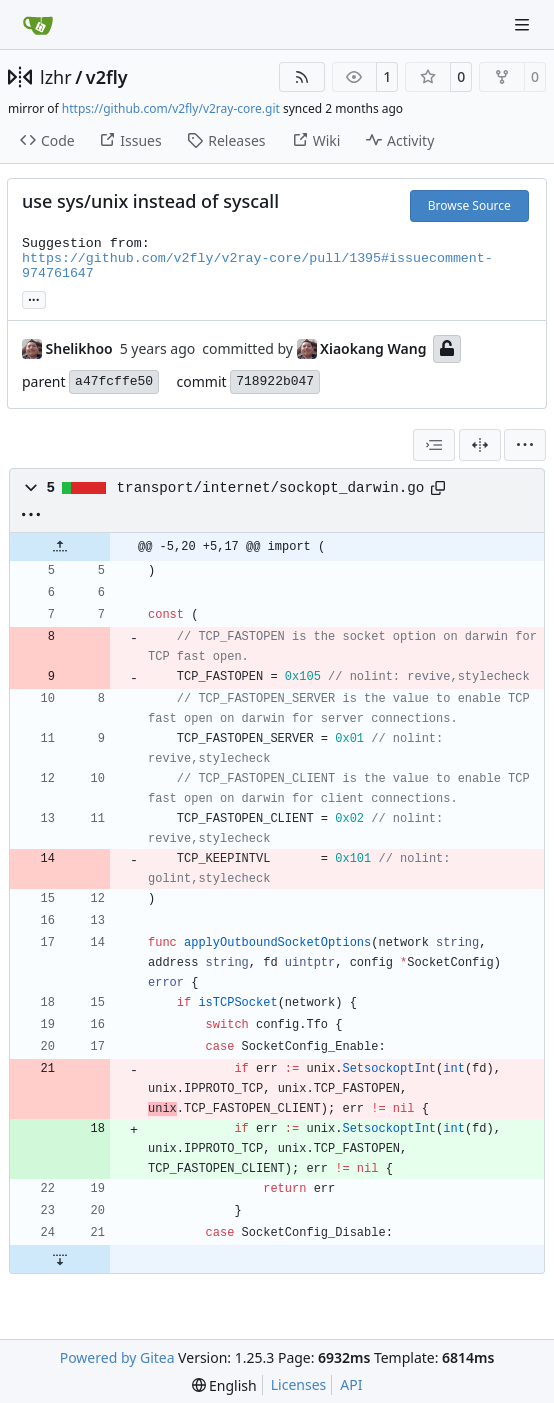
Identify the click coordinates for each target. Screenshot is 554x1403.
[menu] (525, 445)
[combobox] (434, 445)
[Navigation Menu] (524, 24)
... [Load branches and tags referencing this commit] (34, 298)
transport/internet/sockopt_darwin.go (271, 488)
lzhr (56, 77)
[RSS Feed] (302, 77)
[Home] (38, 25)
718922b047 (275, 381)
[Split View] (480, 445)
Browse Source (469, 205)
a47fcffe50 (114, 381)
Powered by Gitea (117, 1357)
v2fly (107, 77)
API (351, 1384)
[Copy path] (438, 488)
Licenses (299, 1384)
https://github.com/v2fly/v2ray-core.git (171, 108)
